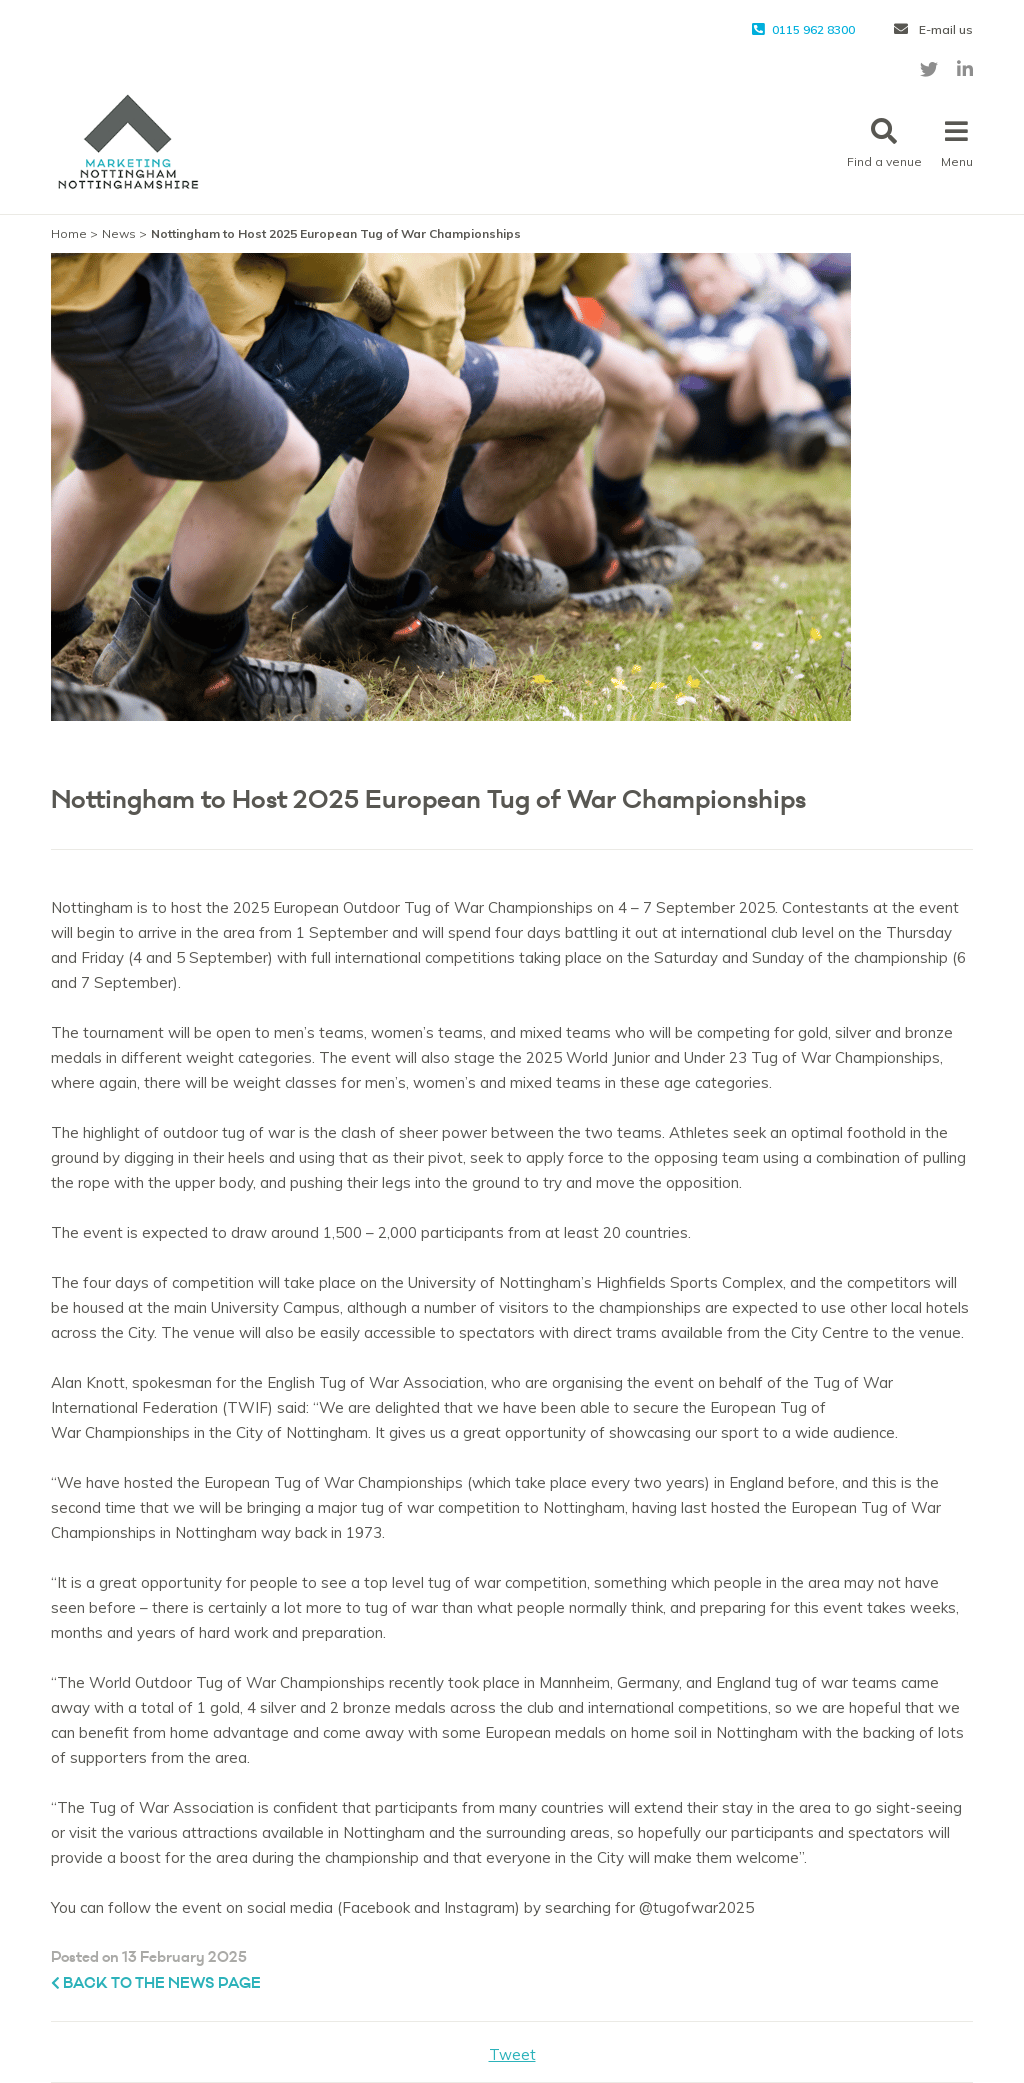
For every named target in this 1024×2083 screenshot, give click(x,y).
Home (69, 233)
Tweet (512, 2054)
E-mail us (933, 29)
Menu (957, 143)
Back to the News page (156, 1983)
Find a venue (884, 143)
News (119, 233)
